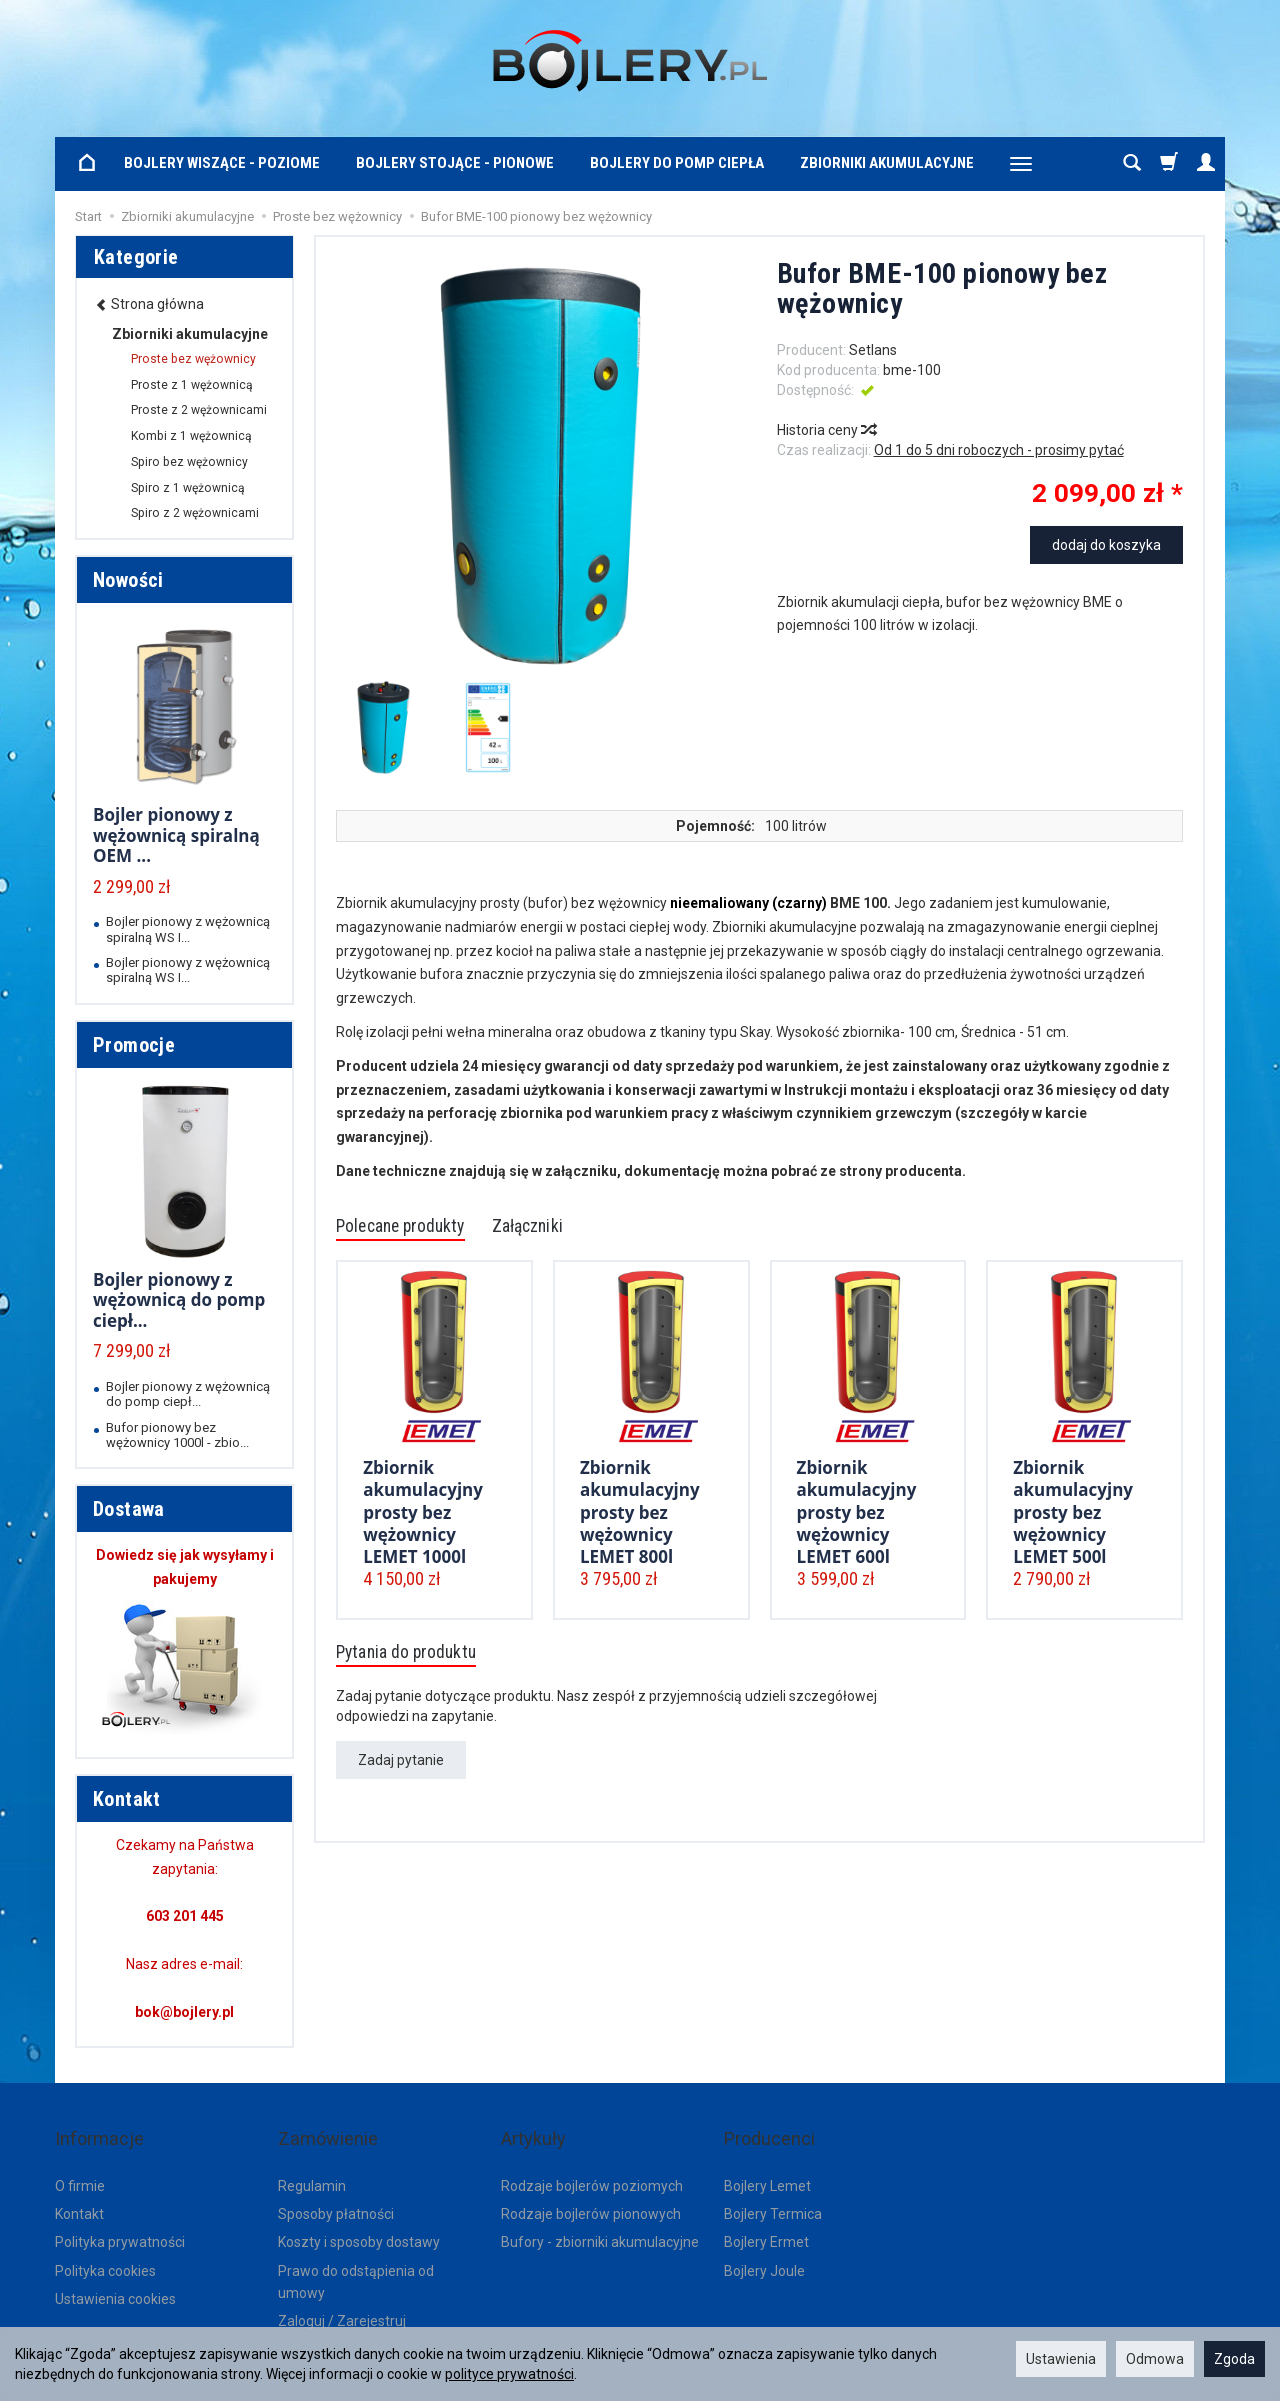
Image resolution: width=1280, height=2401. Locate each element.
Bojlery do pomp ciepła (677, 163)
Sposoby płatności (336, 2186)
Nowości (128, 580)
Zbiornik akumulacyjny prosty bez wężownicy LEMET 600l (857, 1510)
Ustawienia (1061, 2359)
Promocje (134, 1045)
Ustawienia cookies (115, 2271)
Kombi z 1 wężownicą (191, 436)
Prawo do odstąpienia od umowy (356, 2254)
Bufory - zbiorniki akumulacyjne (600, 2214)
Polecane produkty (417, 1228)
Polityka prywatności (120, 2214)
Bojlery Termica (773, 2186)
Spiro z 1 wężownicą (188, 488)
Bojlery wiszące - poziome (222, 163)
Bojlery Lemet (767, 2157)
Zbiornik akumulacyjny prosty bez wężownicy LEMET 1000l (423, 1510)
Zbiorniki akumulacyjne (887, 163)
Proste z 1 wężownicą (192, 385)
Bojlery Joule (764, 2243)
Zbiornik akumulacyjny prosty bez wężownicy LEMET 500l (1073, 1510)
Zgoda (1234, 2359)
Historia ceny (826, 430)
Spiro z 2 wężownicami (195, 513)
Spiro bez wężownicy (189, 462)
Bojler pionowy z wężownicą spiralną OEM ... (176, 835)
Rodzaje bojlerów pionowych (591, 2186)
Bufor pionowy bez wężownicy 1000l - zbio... (177, 1435)
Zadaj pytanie (401, 1767)
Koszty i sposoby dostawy (359, 2214)
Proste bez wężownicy (193, 359)
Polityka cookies (105, 2243)
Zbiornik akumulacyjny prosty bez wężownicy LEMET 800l (640, 1510)
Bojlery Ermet (766, 2214)
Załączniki (570, 1228)
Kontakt (79, 2186)
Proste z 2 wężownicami (199, 410)
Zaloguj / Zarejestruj (342, 2293)
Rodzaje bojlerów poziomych (592, 2157)
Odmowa (1155, 2359)
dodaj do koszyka (1106, 545)
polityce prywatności (509, 2374)
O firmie (80, 2157)
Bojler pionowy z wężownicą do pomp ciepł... (179, 1300)
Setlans (873, 350)
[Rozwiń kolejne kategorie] (1021, 164)
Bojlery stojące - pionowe (455, 163)
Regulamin (312, 2157)
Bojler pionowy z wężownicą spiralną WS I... (188, 929)
